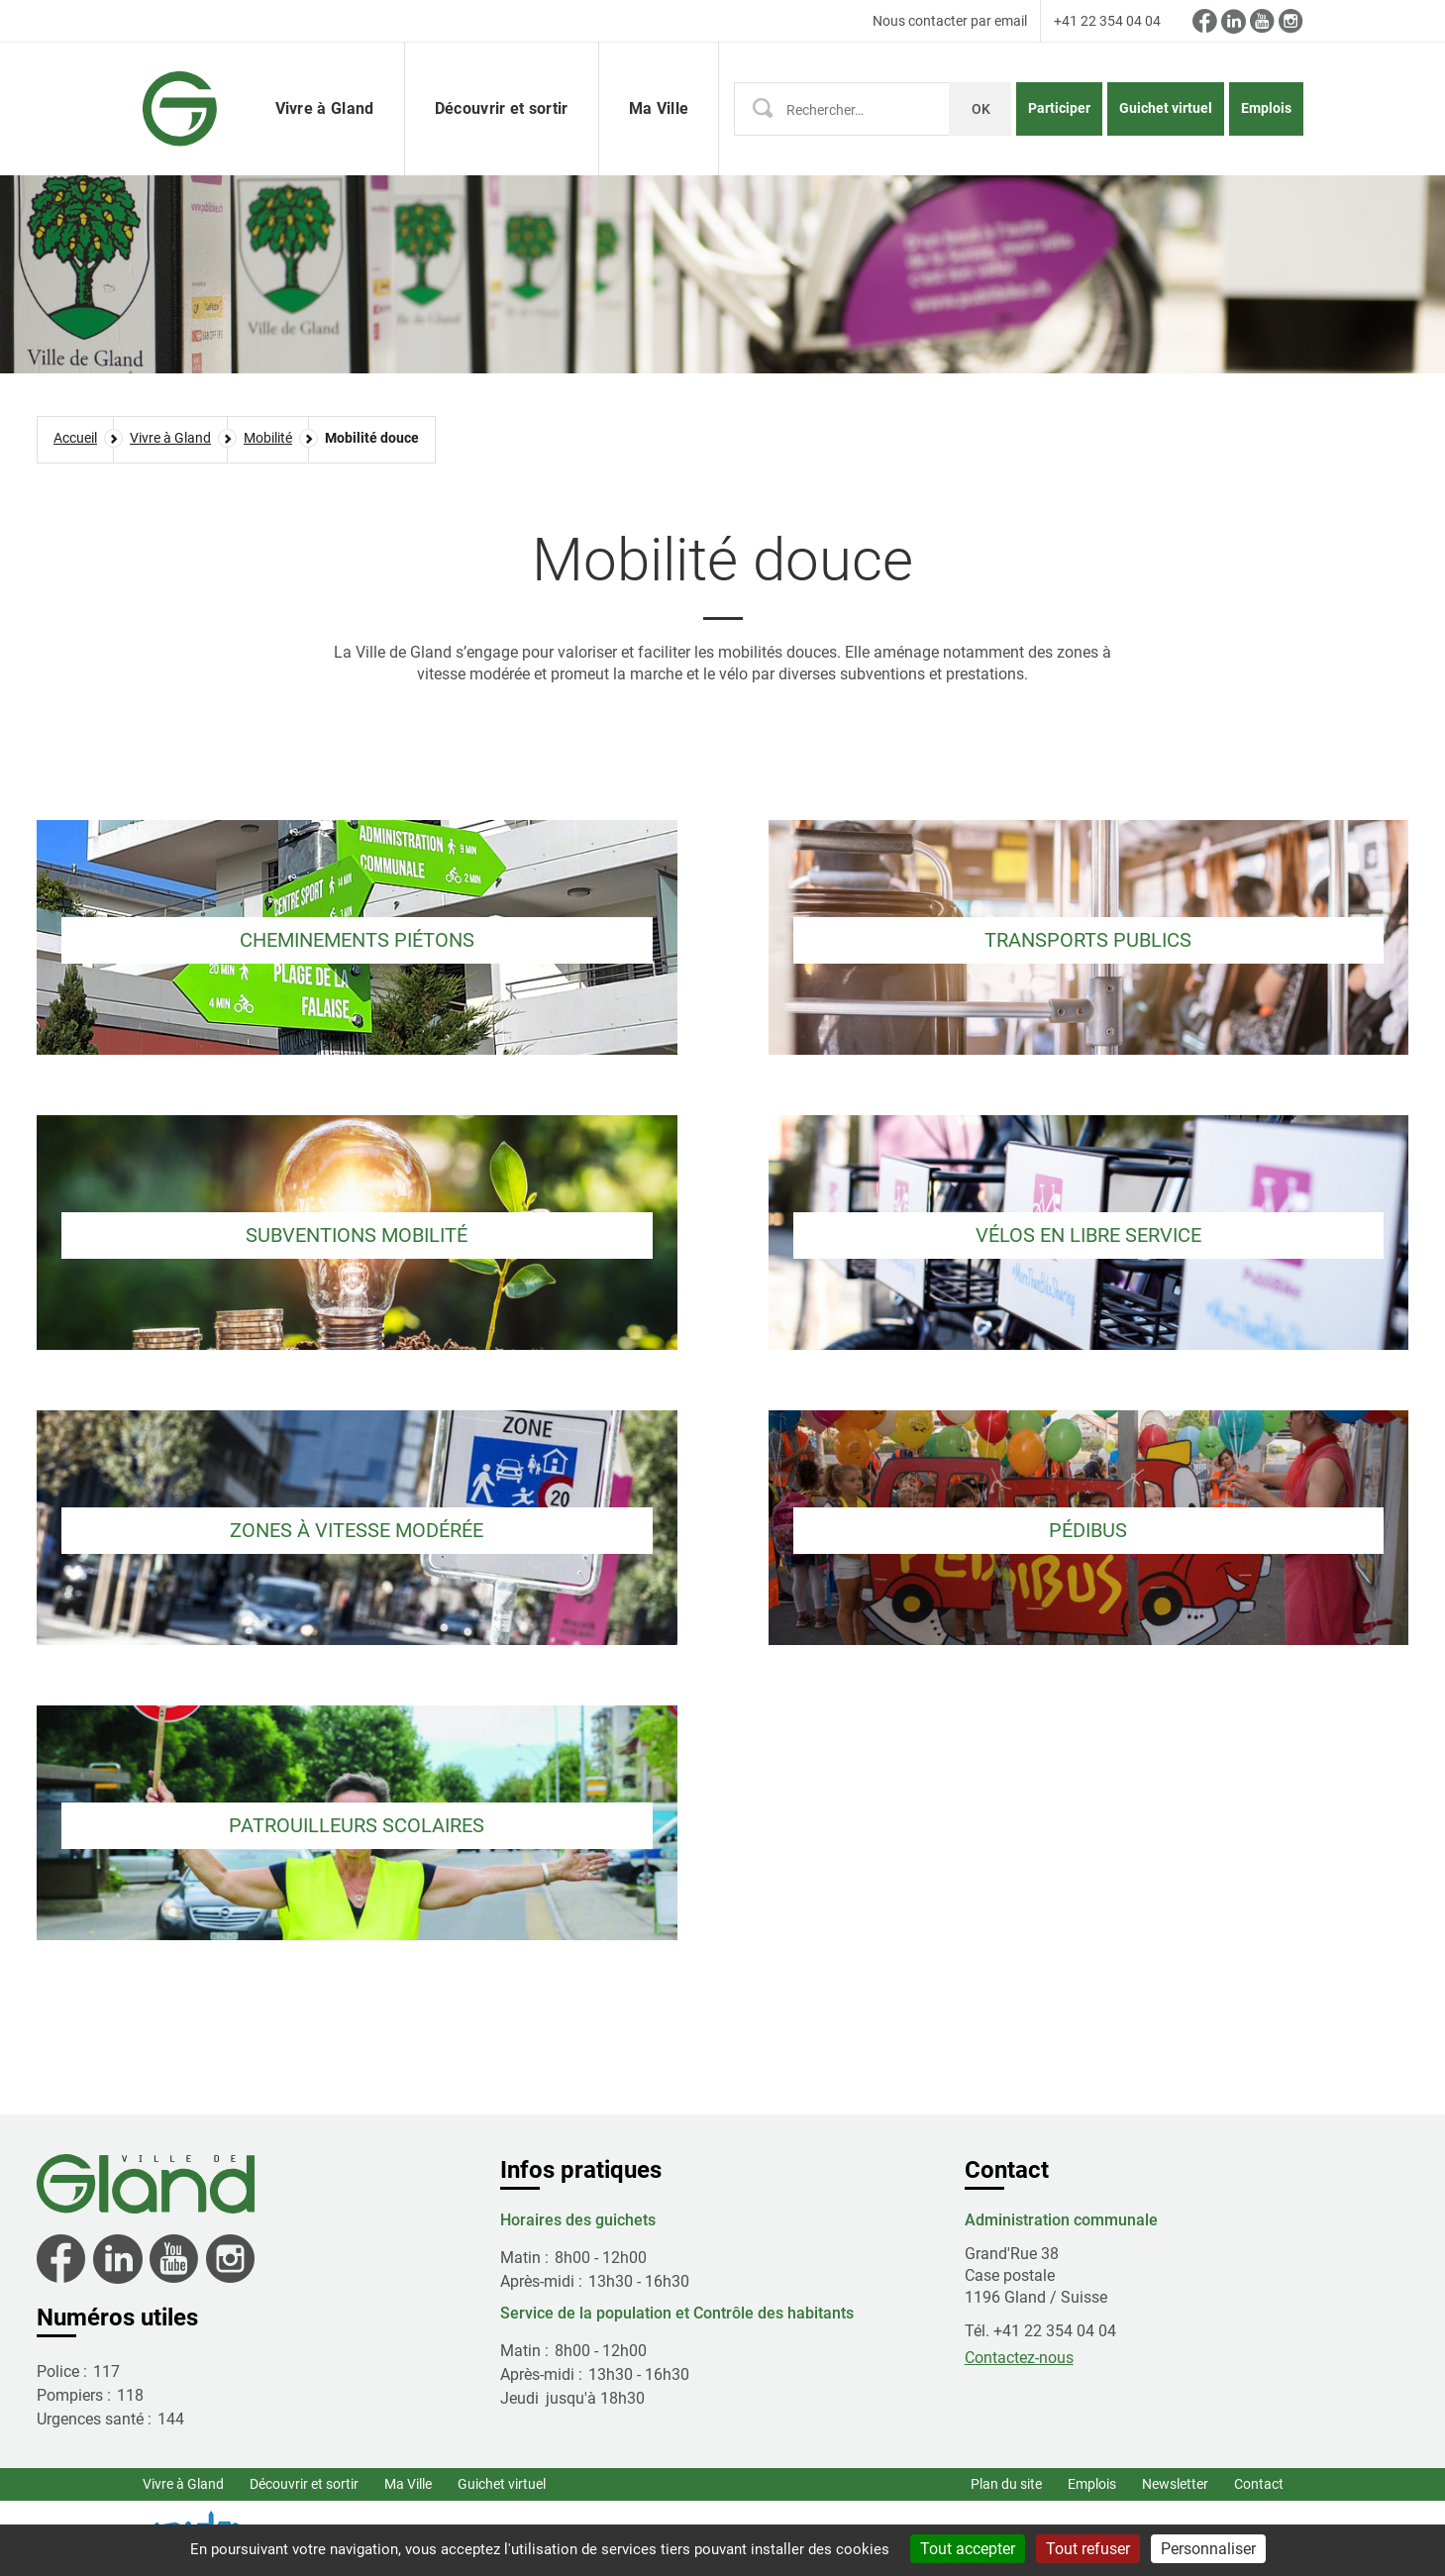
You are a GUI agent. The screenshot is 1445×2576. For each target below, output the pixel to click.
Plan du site (1006, 2484)
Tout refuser (1088, 2548)
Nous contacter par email (950, 21)
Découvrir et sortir (304, 2484)
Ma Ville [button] (659, 108)
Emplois (1266, 108)
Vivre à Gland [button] (324, 108)
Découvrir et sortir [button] (501, 108)
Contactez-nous (1019, 2357)
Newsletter (1175, 2484)
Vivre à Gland (183, 2484)
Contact (1259, 2484)
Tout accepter (967, 2548)
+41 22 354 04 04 (1107, 21)
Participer (1059, 108)
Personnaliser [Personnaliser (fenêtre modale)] (1208, 2548)
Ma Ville (408, 2484)
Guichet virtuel (1165, 108)
